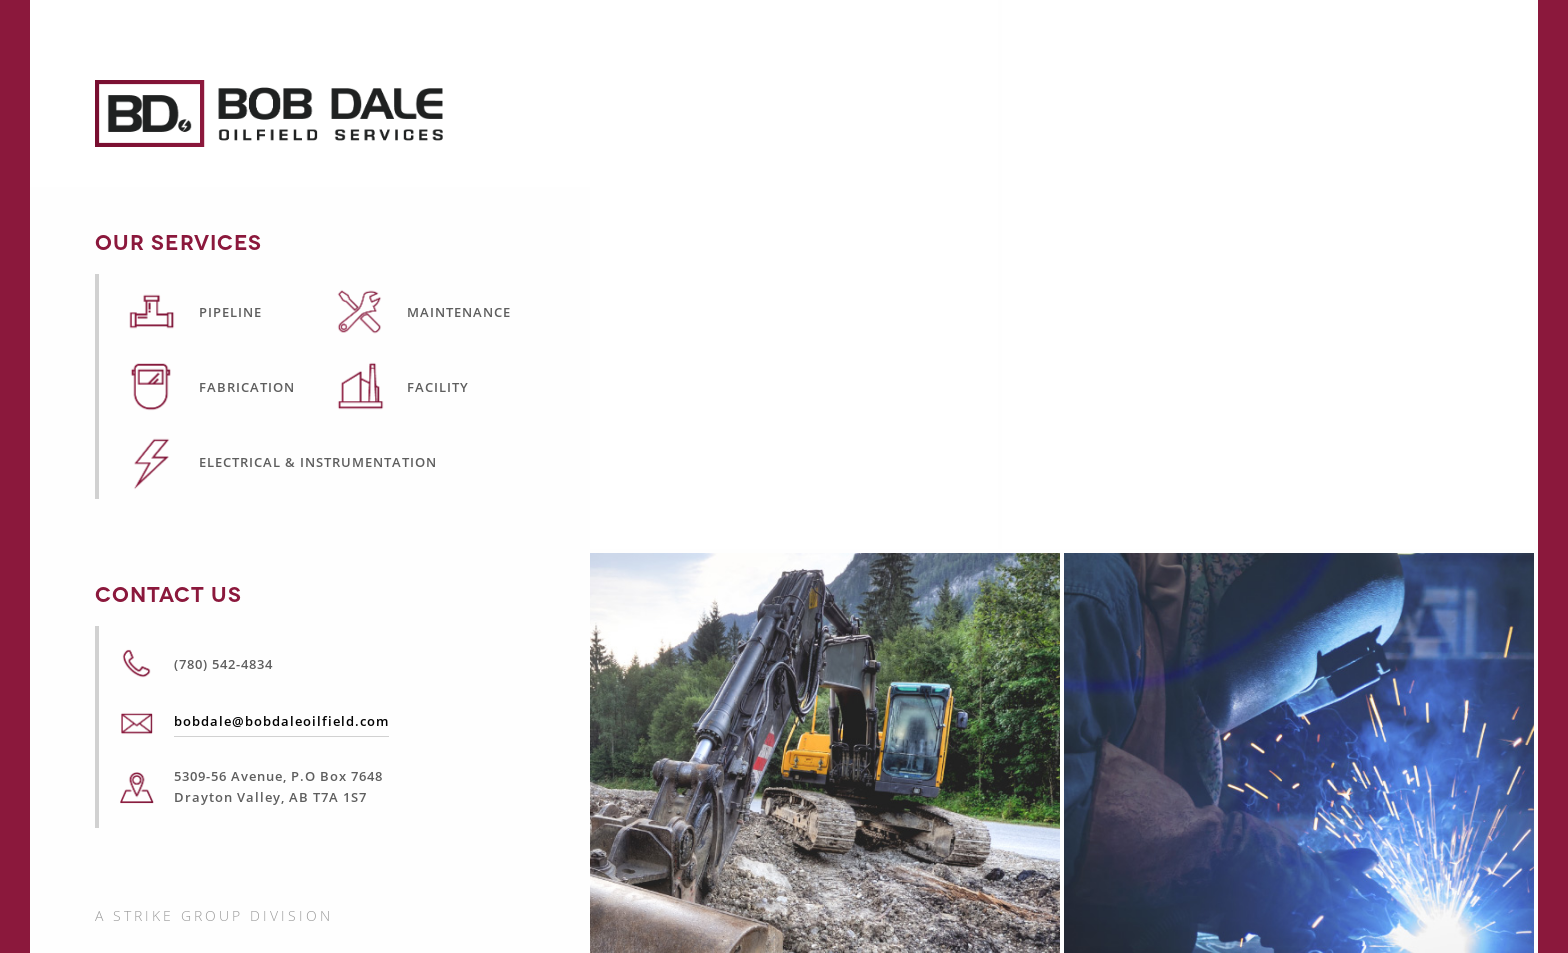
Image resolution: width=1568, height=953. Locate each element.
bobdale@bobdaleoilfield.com (281, 721)
